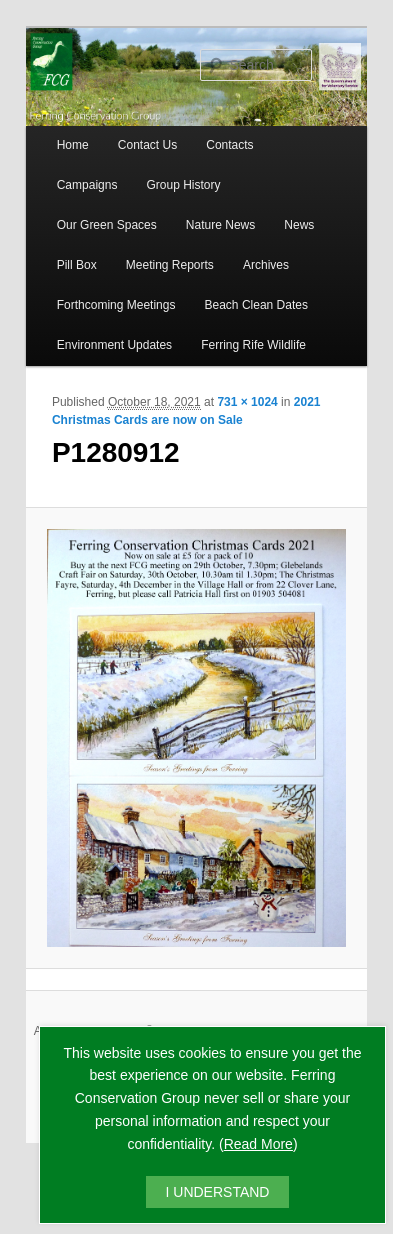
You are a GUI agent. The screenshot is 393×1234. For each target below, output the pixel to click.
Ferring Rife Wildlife (253, 345)
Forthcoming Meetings (116, 305)
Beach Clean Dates (256, 305)
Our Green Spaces (107, 225)
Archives (266, 265)
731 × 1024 (247, 402)
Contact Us (147, 145)
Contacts (229, 145)
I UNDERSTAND (218, 1192)
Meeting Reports (170, 265)
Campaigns (87, 185)
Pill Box (77, 265)
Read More (258, 1144)
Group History (184, 185)
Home (73, 145)
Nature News (220, 225)
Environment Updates (114, 345)
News (299, 225)
